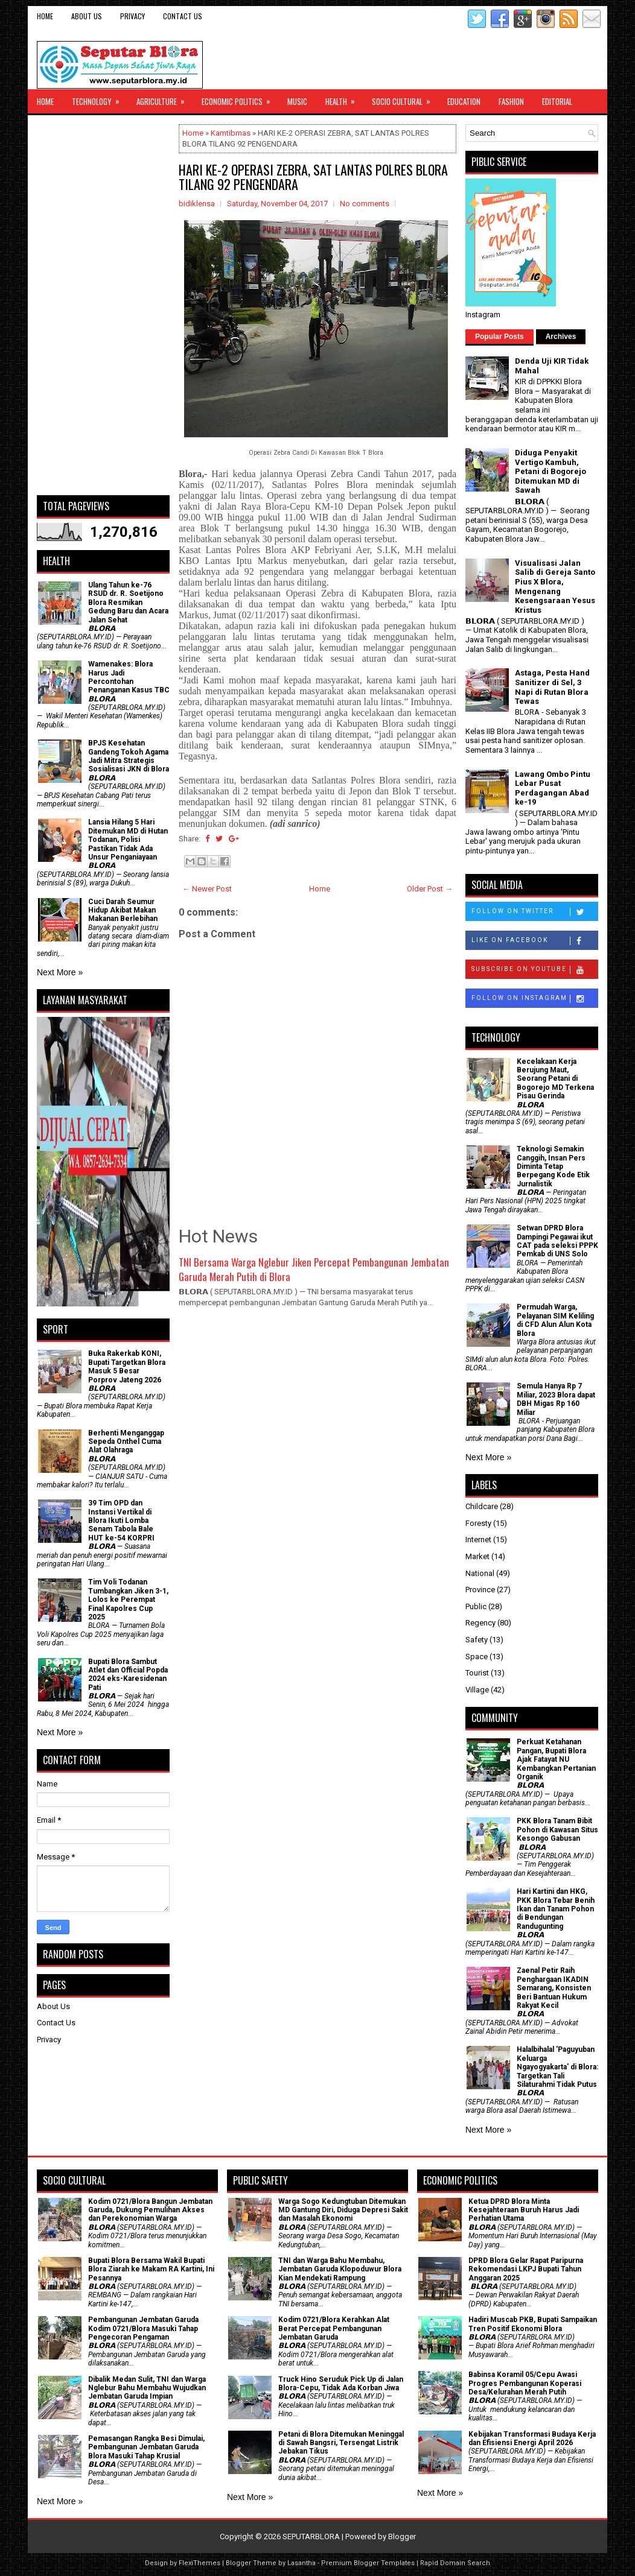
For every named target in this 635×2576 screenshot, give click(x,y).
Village (477, 1689)
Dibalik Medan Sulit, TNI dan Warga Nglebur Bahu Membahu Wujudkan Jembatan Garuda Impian (147, 2388)
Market (477, 1556)
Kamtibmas (230, 133)
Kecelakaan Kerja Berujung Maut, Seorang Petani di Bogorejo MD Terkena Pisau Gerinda (555, 1079)
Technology (99, 98)
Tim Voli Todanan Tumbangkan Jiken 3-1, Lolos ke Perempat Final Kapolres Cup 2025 (128, 1599)
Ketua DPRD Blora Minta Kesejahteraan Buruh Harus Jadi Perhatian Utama (523, 2210)
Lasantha (301, 2563)
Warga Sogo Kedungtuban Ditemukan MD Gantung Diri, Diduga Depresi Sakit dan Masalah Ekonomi (343, 2210)
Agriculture (164, 98)
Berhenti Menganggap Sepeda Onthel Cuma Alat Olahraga (126, 1442)
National (479, 1573)
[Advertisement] (103, 305)
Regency (480, 1622)
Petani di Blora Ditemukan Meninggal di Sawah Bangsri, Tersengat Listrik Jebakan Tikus (341, 2443)
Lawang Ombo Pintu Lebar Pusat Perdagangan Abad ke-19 (552, 788)
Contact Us (182, 16)
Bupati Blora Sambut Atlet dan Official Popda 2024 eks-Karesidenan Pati (128, 1674)
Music (297, 101)
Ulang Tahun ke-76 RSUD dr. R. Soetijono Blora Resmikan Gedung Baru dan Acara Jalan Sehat (128, 602)
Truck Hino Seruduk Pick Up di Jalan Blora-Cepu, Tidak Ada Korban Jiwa (340, 2383)
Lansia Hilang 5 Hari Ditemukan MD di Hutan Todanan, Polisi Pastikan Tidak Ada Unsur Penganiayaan (128, 839)
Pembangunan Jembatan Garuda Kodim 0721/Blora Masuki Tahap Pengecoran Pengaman (143, 2328)
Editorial (557, 101)
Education (463, 101)
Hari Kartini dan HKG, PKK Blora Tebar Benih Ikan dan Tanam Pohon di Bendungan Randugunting (556, 1909)
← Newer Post (207, 888)
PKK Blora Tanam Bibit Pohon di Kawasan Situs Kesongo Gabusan (557, 1830)
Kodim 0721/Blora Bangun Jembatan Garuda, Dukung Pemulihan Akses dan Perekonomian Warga (150, 2210)
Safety (476, 1639)
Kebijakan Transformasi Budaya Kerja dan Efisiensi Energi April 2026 (532, 2438)
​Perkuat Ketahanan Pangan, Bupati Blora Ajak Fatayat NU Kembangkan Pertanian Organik (556, 1759)
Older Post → (430, 888)
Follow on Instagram (534, 999)
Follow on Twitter (534, 912)
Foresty (478, 1523)
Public (476, 1606)
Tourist (477, 1672)
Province (480, 1589)
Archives (561, 336)
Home (45, 16)
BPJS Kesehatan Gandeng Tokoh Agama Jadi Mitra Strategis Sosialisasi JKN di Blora (128, 756)
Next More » (60, 972)
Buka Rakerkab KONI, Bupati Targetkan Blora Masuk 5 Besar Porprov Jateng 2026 (126, 1366)
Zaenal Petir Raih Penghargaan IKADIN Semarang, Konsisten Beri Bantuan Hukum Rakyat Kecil (554, 1988)
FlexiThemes (199, 2563)
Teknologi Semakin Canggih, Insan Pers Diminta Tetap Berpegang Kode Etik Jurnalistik (553, 1166)
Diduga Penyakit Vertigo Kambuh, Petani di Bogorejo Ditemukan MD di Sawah (550, 471)
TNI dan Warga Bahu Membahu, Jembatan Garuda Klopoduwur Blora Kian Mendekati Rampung (339, 2269)
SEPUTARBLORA (311, 2536)
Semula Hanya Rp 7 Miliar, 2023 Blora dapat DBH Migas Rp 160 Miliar (556, 1399)
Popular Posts (499, 336)
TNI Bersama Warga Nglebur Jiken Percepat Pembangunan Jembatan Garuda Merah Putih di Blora (314, 1269)
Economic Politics (240, 98)
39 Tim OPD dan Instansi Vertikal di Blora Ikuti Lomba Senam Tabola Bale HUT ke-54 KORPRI (121, 1520)
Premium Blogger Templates (368, 2563)
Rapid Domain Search (455, 2563)
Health (344, 98)
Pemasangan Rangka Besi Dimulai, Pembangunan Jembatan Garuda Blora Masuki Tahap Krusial (146, 2447)
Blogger (402, 2536)
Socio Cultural (405, 98)
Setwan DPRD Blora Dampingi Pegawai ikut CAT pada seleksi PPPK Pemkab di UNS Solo (557, 1241)
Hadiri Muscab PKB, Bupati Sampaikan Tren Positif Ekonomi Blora (532, 2323)
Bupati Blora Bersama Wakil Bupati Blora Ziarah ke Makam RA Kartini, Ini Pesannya (151, 2269)
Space (476, 1656)
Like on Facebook (534, 941)
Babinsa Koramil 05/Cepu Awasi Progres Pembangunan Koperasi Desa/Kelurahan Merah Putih (524, 2383)
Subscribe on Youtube (534, 970)
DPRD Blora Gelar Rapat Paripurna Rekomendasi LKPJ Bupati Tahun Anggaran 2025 (525, 2269)
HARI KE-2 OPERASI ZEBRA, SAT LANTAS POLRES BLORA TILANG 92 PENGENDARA (313, 176)
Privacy (132, 16)
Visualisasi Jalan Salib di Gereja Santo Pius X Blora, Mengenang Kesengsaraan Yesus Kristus (555, 587)
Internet (478, 1539)
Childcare (481, 1506)
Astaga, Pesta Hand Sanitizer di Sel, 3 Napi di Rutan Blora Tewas (552, 687)
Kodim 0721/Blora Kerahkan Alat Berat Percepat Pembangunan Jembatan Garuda (333, 2328)
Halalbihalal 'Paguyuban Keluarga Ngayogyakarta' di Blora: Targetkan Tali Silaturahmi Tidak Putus (557, 2067)
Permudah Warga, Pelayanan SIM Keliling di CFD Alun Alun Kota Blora (555, 1320)
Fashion (511, 101)
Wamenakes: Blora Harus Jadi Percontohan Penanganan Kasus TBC (129, 677)
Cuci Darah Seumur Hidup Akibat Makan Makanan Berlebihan (123, 910)
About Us (86, 16)
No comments (364, 203)
